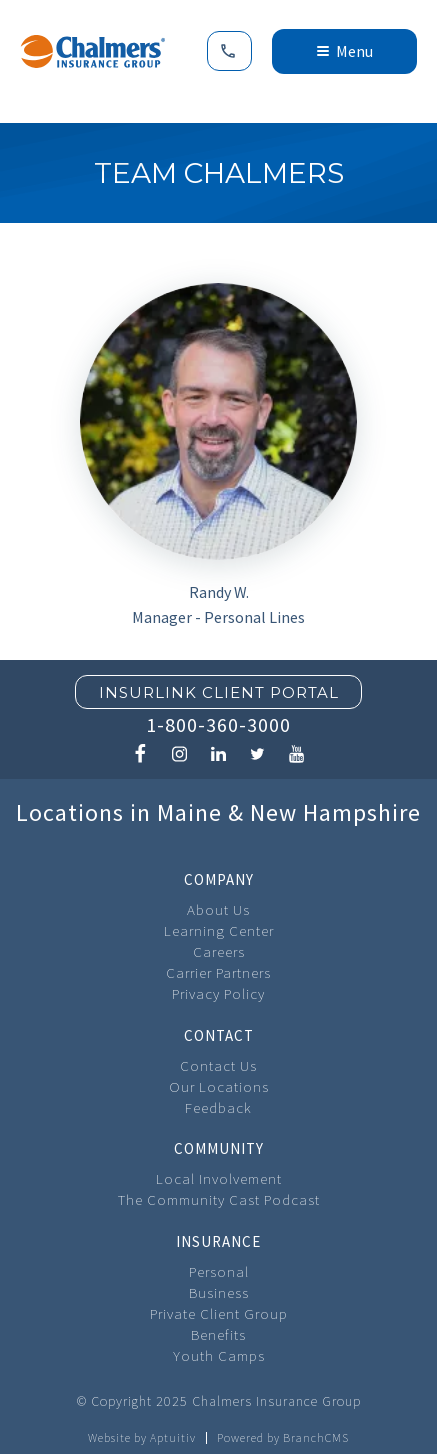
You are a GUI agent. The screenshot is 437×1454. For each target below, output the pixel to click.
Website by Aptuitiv (142, 1438)
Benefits (218, 1334)
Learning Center (219, 930)
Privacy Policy (218, 993)
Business (219, 1292)
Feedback (218, 1107)
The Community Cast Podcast (219, 1199)
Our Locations (219, 1086)
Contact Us (218, 1065)
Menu (345, 51)
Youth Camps (219, 1355)
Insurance (218, 1241)
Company (219, 879)
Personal (219, 1271)
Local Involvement (219, 1178)
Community (219, 1148)
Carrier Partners (218, 972)
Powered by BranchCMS (283, 1438)
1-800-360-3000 (218, 724)
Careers (219, 951)
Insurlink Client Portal (219, 692)
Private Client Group (219, 1313)
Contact (219, 1035)
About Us (218, 909)
